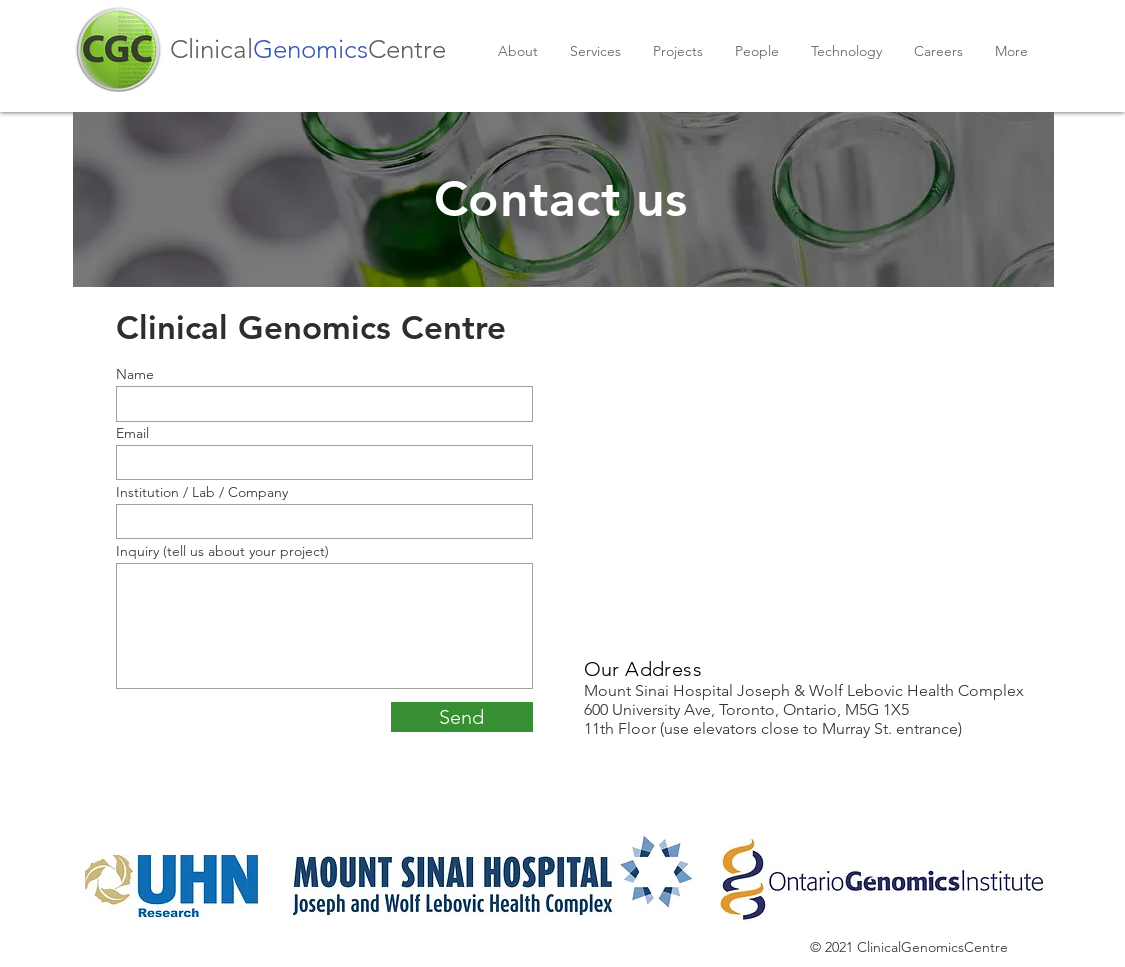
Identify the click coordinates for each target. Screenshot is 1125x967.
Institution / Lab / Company (202, 492)
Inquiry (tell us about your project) (222, 551)
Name (135, 374)
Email (132, 433)
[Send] (462, 717)
